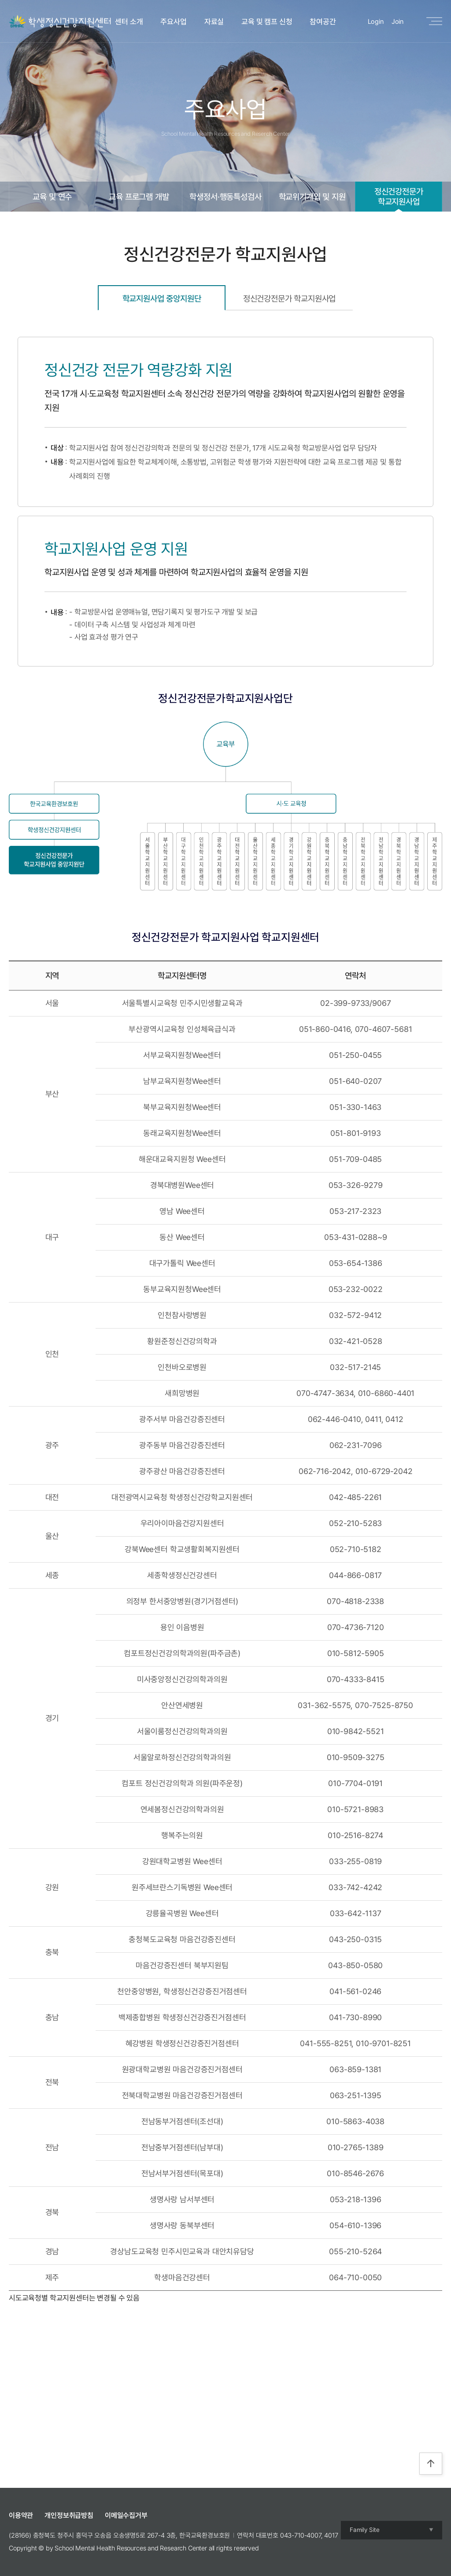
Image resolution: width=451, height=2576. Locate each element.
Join (397, 22)
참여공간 (323, 21)
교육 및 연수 (52, 196)
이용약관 (21, 2515)
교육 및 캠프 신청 (266, 21)
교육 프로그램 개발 (139, 196)
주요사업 (173, 21)
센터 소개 (129, 21)
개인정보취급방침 (68, 2515)
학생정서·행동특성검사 (225, 196)
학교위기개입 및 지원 (312, 196)
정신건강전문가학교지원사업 (398, 196)
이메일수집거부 (126, 2515)
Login (376, 22)
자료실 (214, 21)
